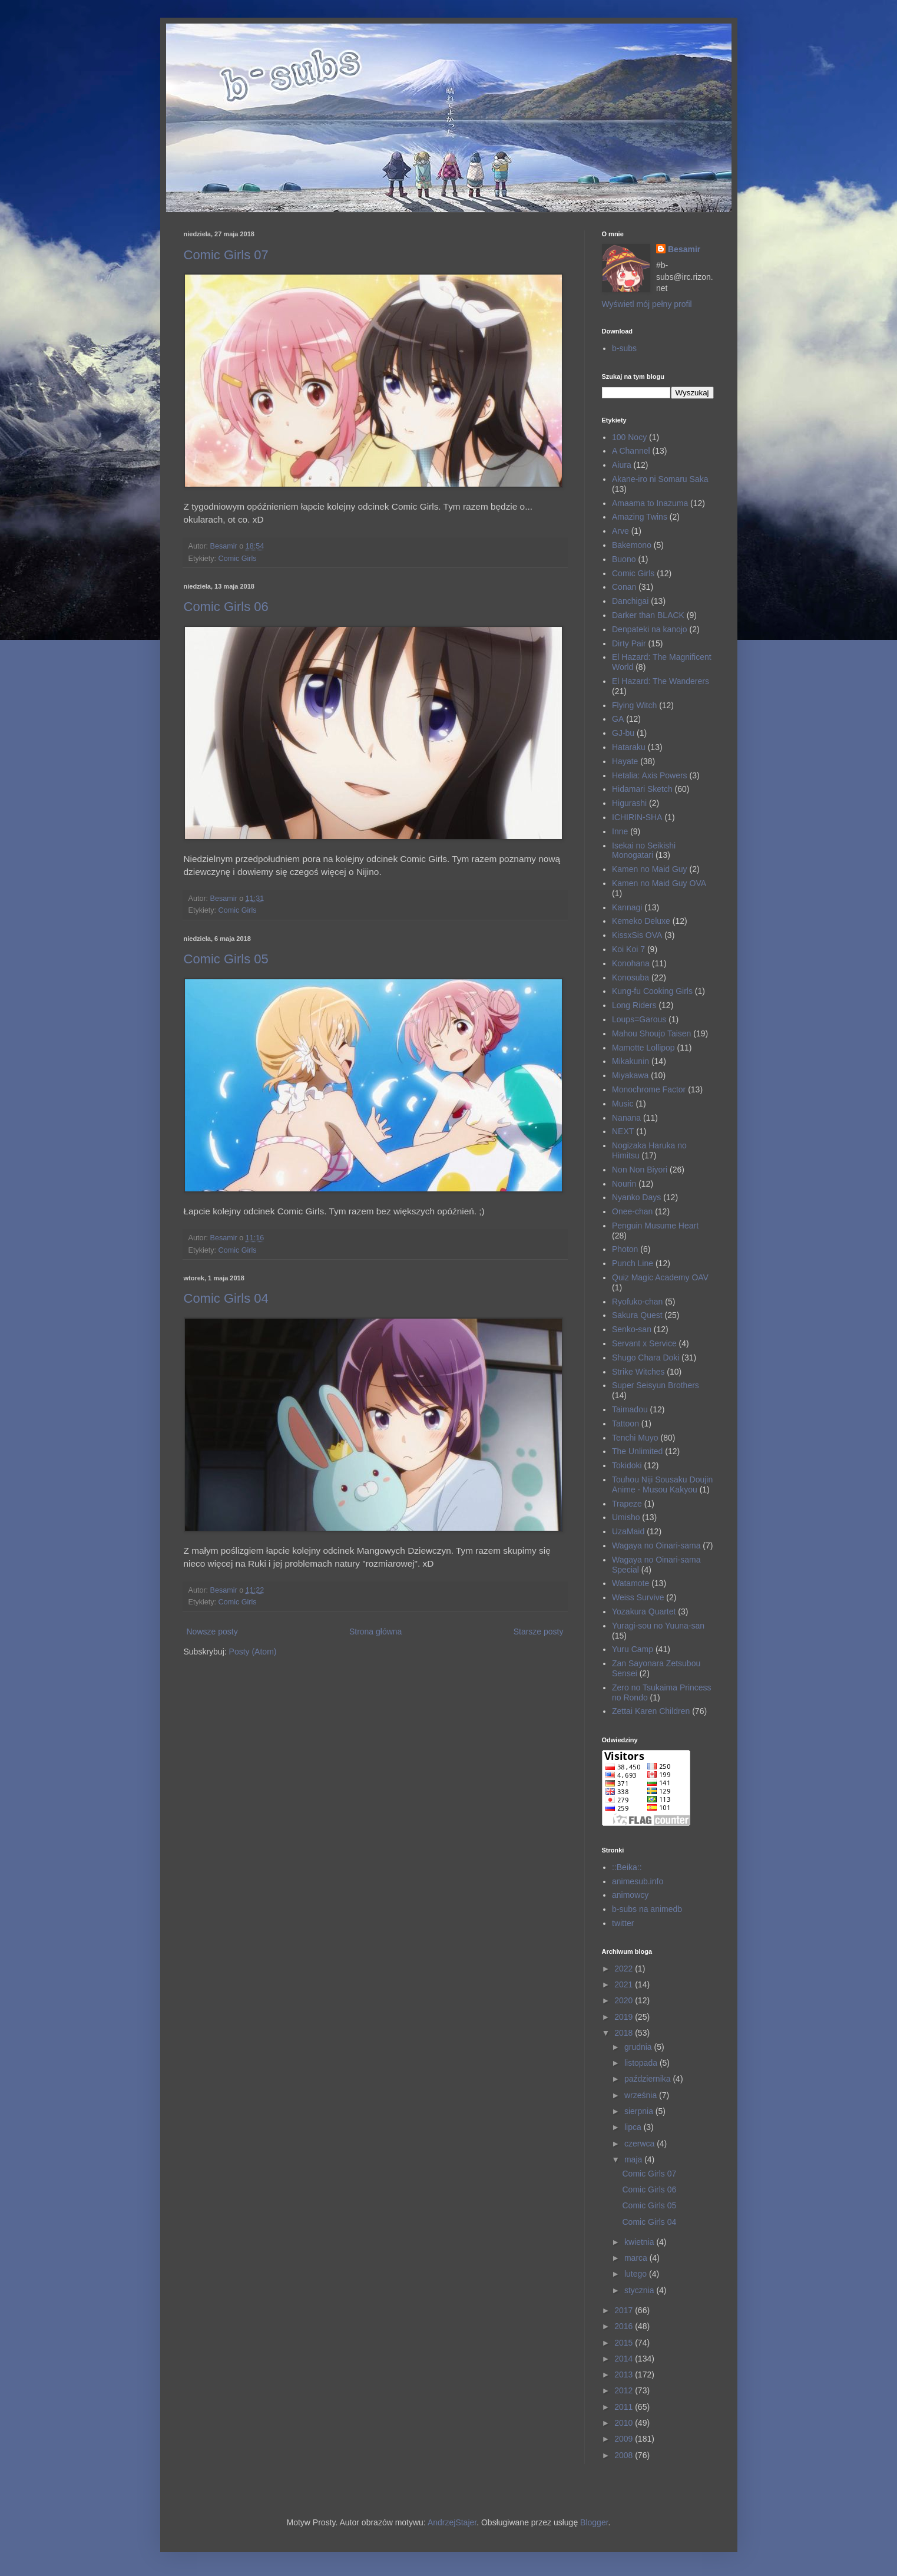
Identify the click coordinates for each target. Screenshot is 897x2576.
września (641, 2095)
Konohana (631, 963)
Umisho (626, 1517)
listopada (642, 2063)
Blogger (594, 2522)
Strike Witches (638, 1371)
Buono (623, 559)
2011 (624, 2407)
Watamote (630, 1583)
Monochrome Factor (649, 1089)
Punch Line (632, 1263)
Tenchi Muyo (635, 1437)
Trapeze (627, 1503)
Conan (624, 587)
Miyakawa (630, 1075)
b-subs (624, 348)
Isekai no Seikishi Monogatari (644, 850)
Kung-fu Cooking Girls (652, 991)
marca (637, 2258)
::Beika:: (627, 1867)
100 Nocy (629, 437)
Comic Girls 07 (226, 254)
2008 (624, 2455)
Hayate (625, 761)
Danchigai (630, 601)
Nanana (626, 1117)
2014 (624, 2358)
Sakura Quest (637, 1315)
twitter (623, 1923)
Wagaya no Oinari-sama (656, 1545)
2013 (624, 2374)
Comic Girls (238, 558)
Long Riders (634, 1005)
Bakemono (631, 545)
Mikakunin (630, 1061)
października (648, 2078)
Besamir (684, 249)
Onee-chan (632, 1211)
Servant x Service (644, 1343)
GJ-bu (623, 733)
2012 (624, 2390)
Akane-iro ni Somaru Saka (660, 479)
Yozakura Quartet (644, 1611)
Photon (625, 1249)
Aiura (621, 465)
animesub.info (637, 1881)
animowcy (630, 1895)
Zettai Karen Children (651, 1711)
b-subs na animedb (647, 1909)
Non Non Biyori (639, 1169)
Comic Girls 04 (226, 1298)
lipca (634, 2127)
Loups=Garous (639, 1019)
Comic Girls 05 (226, 959)
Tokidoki (627, 1465)
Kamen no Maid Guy (649, 869)
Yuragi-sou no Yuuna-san (658, 1625)
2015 (624, 2342)
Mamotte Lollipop (643, 1047)
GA (618, 719)
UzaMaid (628, 1531)
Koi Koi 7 (628, 949)
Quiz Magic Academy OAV (660, 1277)
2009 (624, 2438)
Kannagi (627, 907)
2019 (624, 2017)
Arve (620, 531)
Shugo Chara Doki (645, 1357)
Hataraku (629, 747)
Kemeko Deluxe (641, 921)
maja (634, 2159)
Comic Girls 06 (226, 606)
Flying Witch (634, 705)
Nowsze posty (212, 1631)
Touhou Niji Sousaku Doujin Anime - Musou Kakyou (662, 1484)
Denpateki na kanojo (649, 629)
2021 (624, 1984)
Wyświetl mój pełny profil (647, 304)
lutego (636, 2273)
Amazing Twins (639, 516)
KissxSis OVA (637, 935)
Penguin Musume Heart (655, 1225)
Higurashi (629, 803)
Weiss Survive (638, 1597)
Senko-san (631, 1329)
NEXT (623, 1131)
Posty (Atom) (253, 1651)
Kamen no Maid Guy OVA (659, 883)
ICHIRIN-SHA (637, 817)
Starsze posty (539, 1631)
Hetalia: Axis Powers (649, 775)
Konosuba (630, 977)
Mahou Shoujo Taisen (651, 1033)
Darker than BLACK (648, 615)
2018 (624, 2032)
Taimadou (630, 1409)
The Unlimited (637, 1451)
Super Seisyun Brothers (655, 1385)
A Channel (631, 450)
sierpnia (640, 2111)
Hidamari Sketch (642, 789)
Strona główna (375, 1631)
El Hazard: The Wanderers (660, 681)
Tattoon (625, 1423)
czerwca (640, 2143)
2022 (624, 1968)
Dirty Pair (629, 643)
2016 (624, 2326)
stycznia (640, 2290)
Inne (620, 831)
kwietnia (640, 2242)
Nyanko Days (636, 1197)
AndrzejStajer (452, 2522)
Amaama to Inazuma (650, 503)
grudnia (639, 2047)
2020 (624, 2000)
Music (623, 1103)
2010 (624, 2423)
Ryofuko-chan (637, 1301)
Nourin (624, 1183)
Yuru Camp (632, 1649)
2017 (624, 2310)
